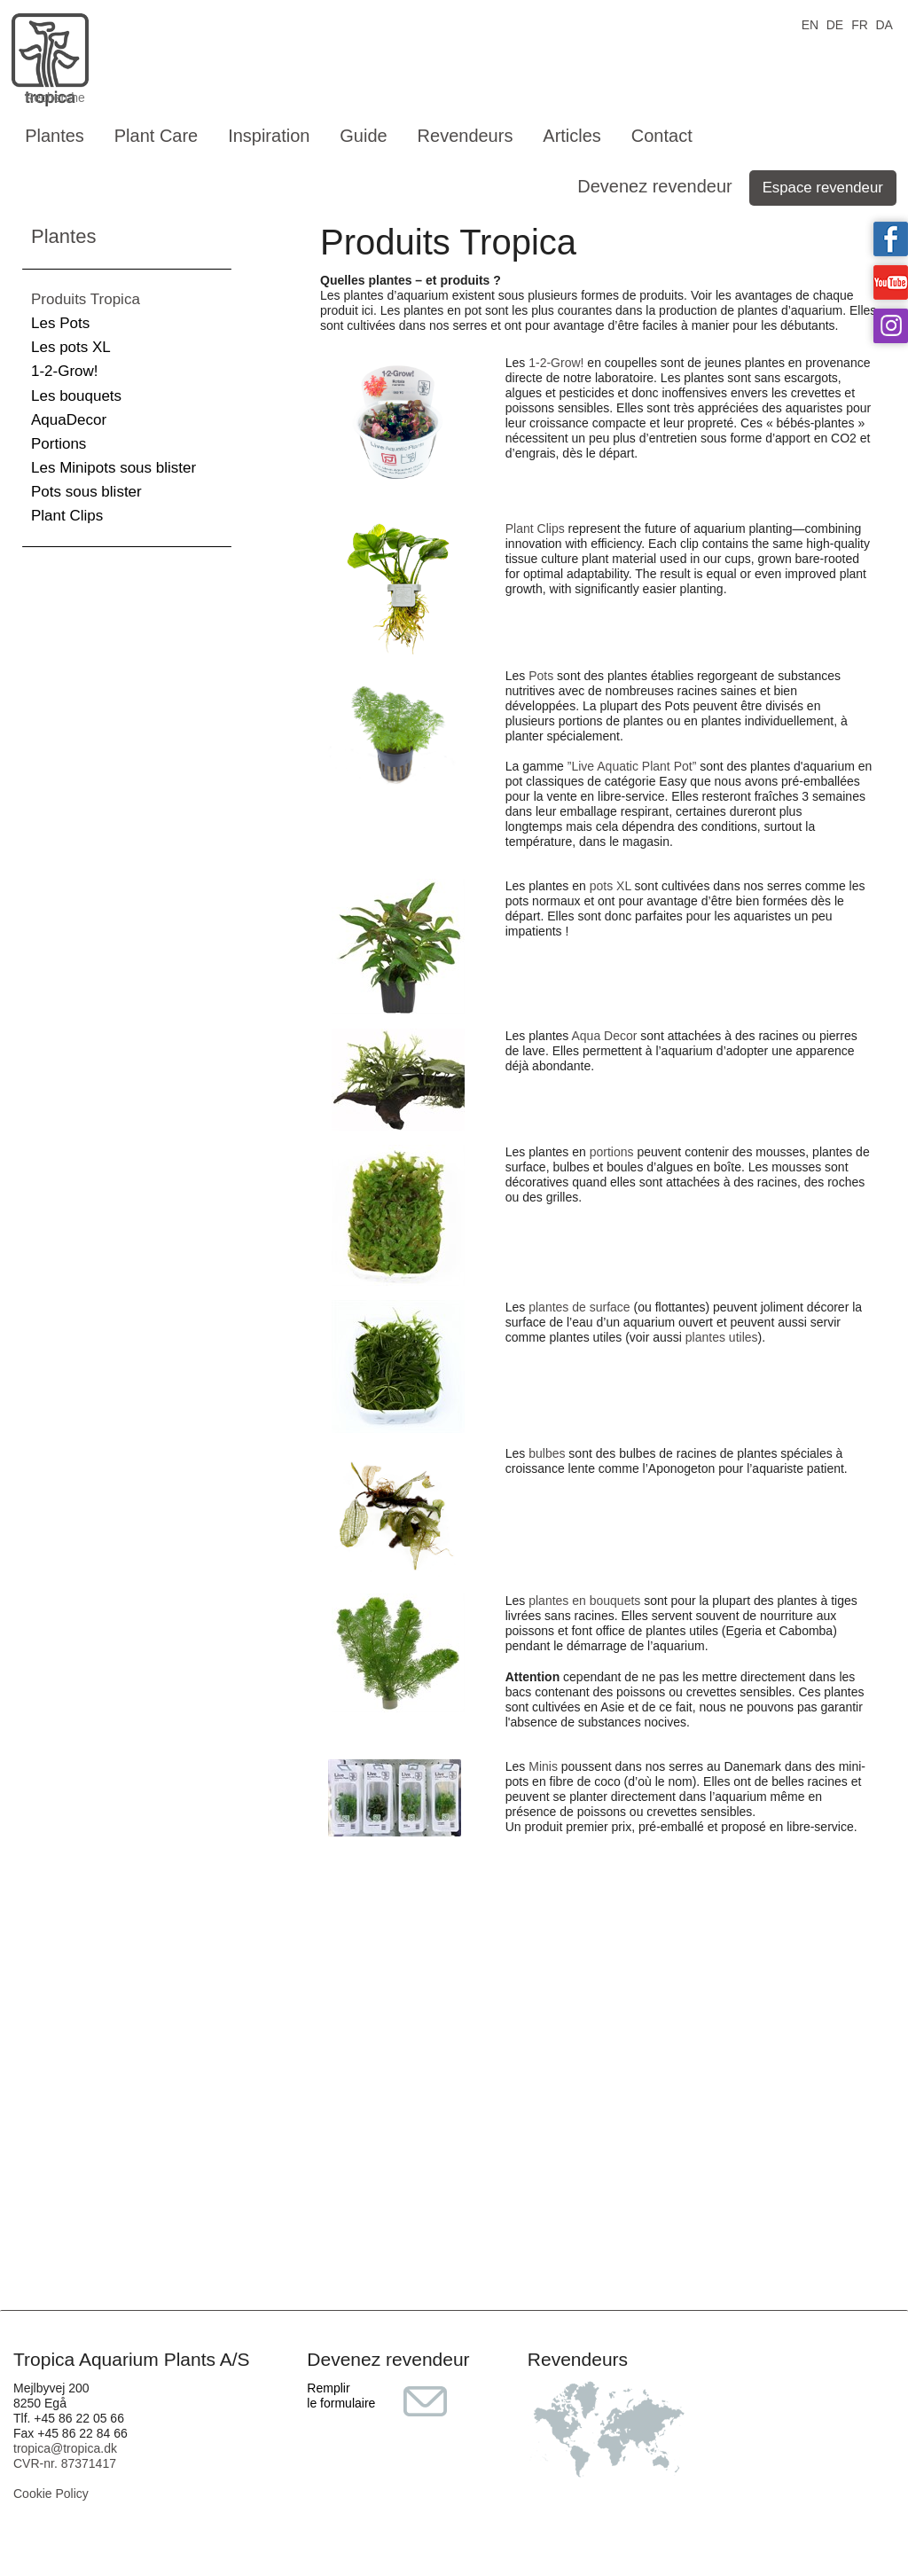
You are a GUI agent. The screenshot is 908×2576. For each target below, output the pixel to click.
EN (810, 23)
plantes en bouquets (584, 1600)
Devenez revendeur (654, 186)
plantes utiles (721, 1337)
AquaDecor (68, 419)
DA (883, 23)
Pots (540, 676)
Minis (543, 1766)
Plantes (54, 135)
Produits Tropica (85, 299)
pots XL (610, 886)
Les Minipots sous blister (113, 467)
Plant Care (156, 135)
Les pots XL (71, 347)
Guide (363, 135)
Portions (58, 443)
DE (834, 23)
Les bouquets (76, 396)
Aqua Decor (604, 1036)
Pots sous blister (86, 491)
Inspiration (268, 135)
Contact (662, 135)
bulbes (546, 1453)
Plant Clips (67, 515)
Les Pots (60, 323)
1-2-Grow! (64, 371)
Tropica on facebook (890, 239)
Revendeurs (465, 135)
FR (859, 23)
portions (612, 1152)
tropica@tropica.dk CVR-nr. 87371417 (65, 2455)
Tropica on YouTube (890, 282)
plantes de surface (579, 1307)
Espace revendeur (823, 187)
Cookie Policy (51, 2493)
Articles (572, 135)
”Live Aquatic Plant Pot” (632, 766)
